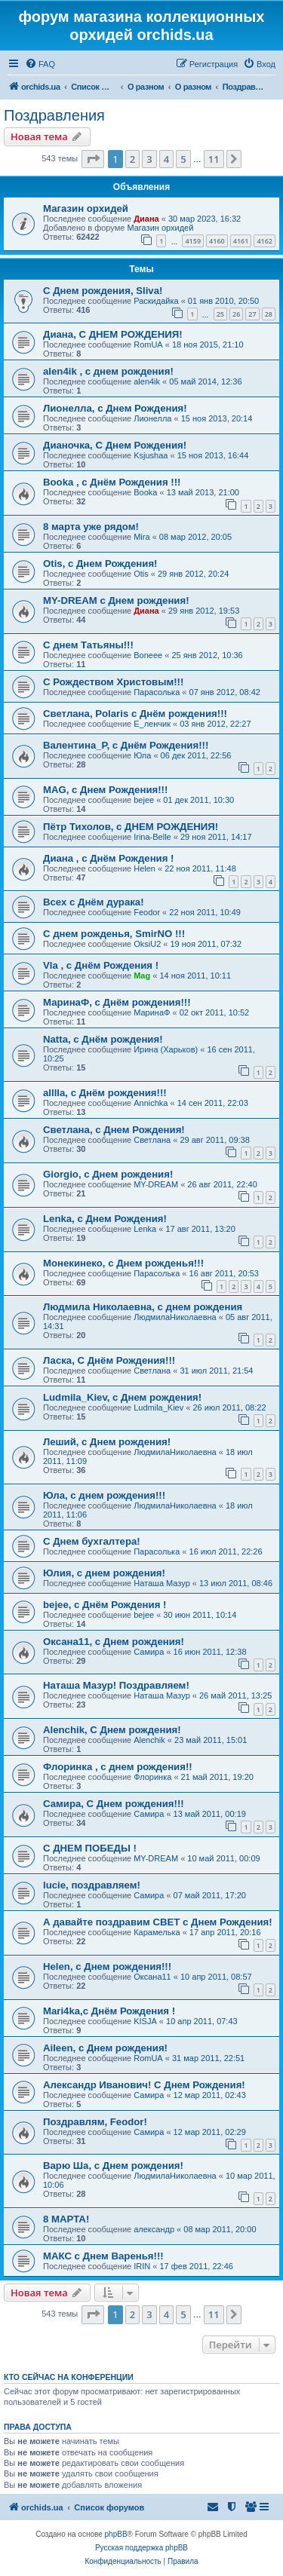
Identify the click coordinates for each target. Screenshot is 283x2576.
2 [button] (132, 159)
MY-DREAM (156, 1184)
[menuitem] (40, 64)
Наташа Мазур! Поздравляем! (116, 1685)
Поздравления (54, 115)
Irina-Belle (152, 836)
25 (220, 314)
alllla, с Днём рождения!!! (105, 1092)
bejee (144, 799)
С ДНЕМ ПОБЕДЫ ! (90, 1848)
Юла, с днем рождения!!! (104, 1495)
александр (154, 2229)
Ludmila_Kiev (158, 1407)
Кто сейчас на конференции (69, 2376)
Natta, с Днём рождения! (103, 1039)
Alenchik (149, 1739)
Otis (141, 573)
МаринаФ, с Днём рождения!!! (117, 1002)
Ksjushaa (151, 455)
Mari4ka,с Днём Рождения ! (109, 2011)
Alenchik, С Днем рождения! (112, 1729)
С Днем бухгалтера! (91, 1541)
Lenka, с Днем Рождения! (105, 1218)
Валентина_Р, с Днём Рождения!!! (125, 745)
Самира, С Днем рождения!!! (113, 1803)
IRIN (142, 2266)
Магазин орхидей (85, 208)
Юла (142, 755)
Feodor (147, 912)
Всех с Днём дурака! (93, 902)
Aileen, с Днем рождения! (105, 2048)
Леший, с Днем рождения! (107, 1441)
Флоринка (152, 1776)
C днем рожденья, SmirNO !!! (114, 933)
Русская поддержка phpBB (141, 2548)
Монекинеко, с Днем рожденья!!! (123, 1263)
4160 (217, 241)
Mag (142, 975)
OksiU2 (147, 943)
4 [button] (166, 159)
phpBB (116, 2534)
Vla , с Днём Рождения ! (100, 965)
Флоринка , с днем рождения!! (117, 1766)
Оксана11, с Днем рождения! (113, 1641)
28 (268, 314)
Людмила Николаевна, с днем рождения (142, 1307)
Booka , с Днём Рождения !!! (111, 482)
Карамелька (157, 1932)
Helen (144, 868)
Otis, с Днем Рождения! (100, 563)
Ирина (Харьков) (166, 1049)
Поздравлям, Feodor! (95, 2121)
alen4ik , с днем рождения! (108, 371)
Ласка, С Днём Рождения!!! (109, 1360)
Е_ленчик (152, 723)
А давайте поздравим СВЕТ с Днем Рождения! (157, 1922)
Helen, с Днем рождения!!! (107, 1966)
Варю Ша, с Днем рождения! (113, 2165)
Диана (146, 218)
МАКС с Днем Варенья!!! (103, 2256)
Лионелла (152, 418)
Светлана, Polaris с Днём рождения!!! (135, 713)
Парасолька (157, 692)
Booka (145, 492)
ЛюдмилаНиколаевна (175, 1317)
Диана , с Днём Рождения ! (108, 858)
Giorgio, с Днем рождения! (108, 1174)
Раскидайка (156, 300)
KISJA (145, 2021)
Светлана (152, 1139)
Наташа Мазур (162, 1583)
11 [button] (214, 159)
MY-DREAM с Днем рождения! (116, 600)
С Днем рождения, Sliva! (102, 290)
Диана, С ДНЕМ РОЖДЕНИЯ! (113, 334)
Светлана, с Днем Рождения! (114, 1129)
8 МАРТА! (66, 2219)
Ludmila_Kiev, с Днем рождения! (122, 1397)
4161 (241, 241)
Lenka (145, 1228)
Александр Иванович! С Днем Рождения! (144, 2085)
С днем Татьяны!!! (88, 645)
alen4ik (147, 381)
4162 (264, 241)
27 (252, 314)
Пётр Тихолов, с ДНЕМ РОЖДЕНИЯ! (130, 826)
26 (236, 314)
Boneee (148, 655)
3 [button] (149, 159)
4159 (193, 241)
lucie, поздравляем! (91, 1885)
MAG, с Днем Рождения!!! (105, 789)
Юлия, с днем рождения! (104, 1573)
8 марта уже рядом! (91, 526)
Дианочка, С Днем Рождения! (114, 445)
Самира (149, 1651)
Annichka (151, 1102)
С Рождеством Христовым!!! (113, 682)
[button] (93, 159)
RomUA (148, 344)
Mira (141, 536)
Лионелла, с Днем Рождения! (115, 408)
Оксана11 (152, 1976)
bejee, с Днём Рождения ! (104, 1604)
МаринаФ (152, 1012)
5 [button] (183, 159)
